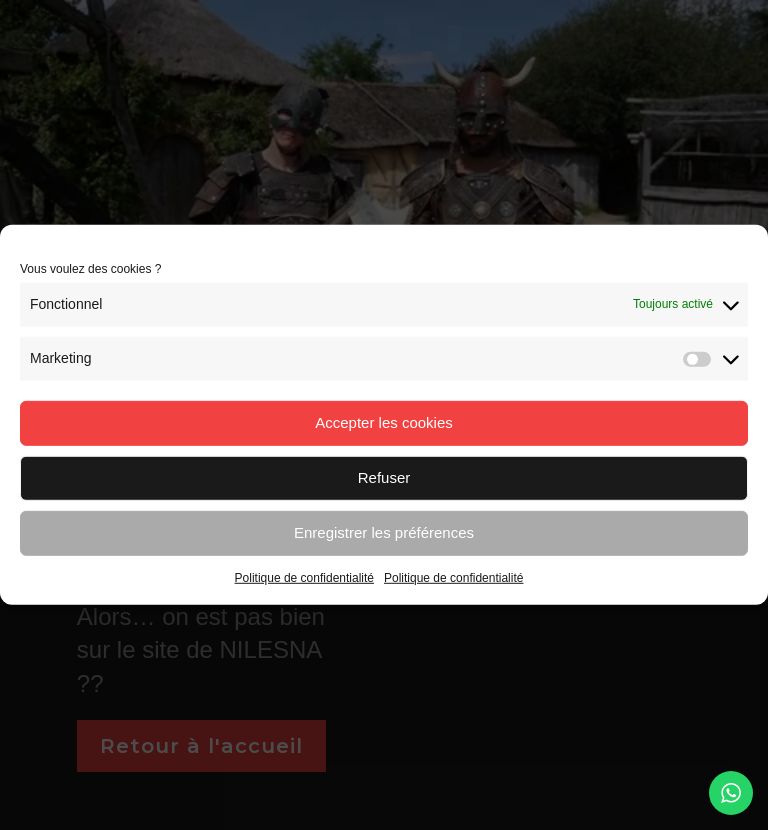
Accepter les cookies (384, 422)
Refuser (384, 477)
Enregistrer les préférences (384, 532)
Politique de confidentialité (304, 577)
